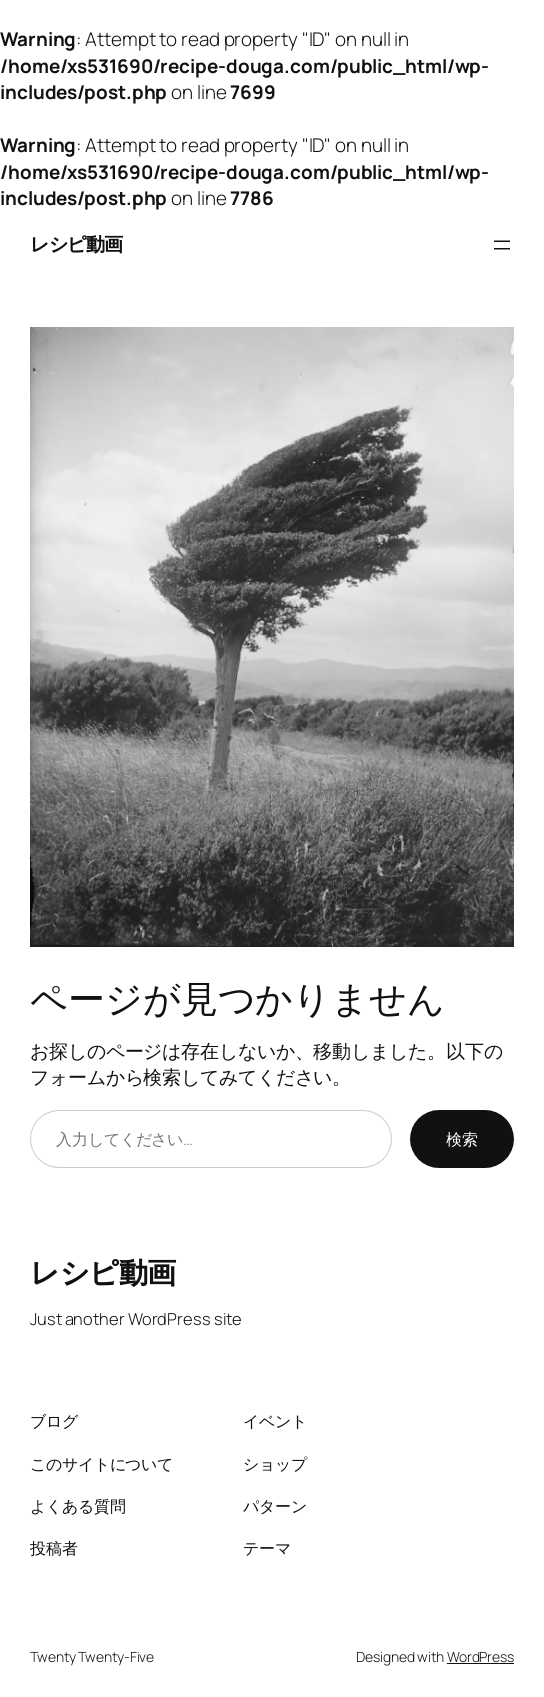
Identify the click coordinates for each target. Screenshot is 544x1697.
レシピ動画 (76, 244)
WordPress (480, 1656)
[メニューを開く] (502, 245)
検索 (462, 1138)
